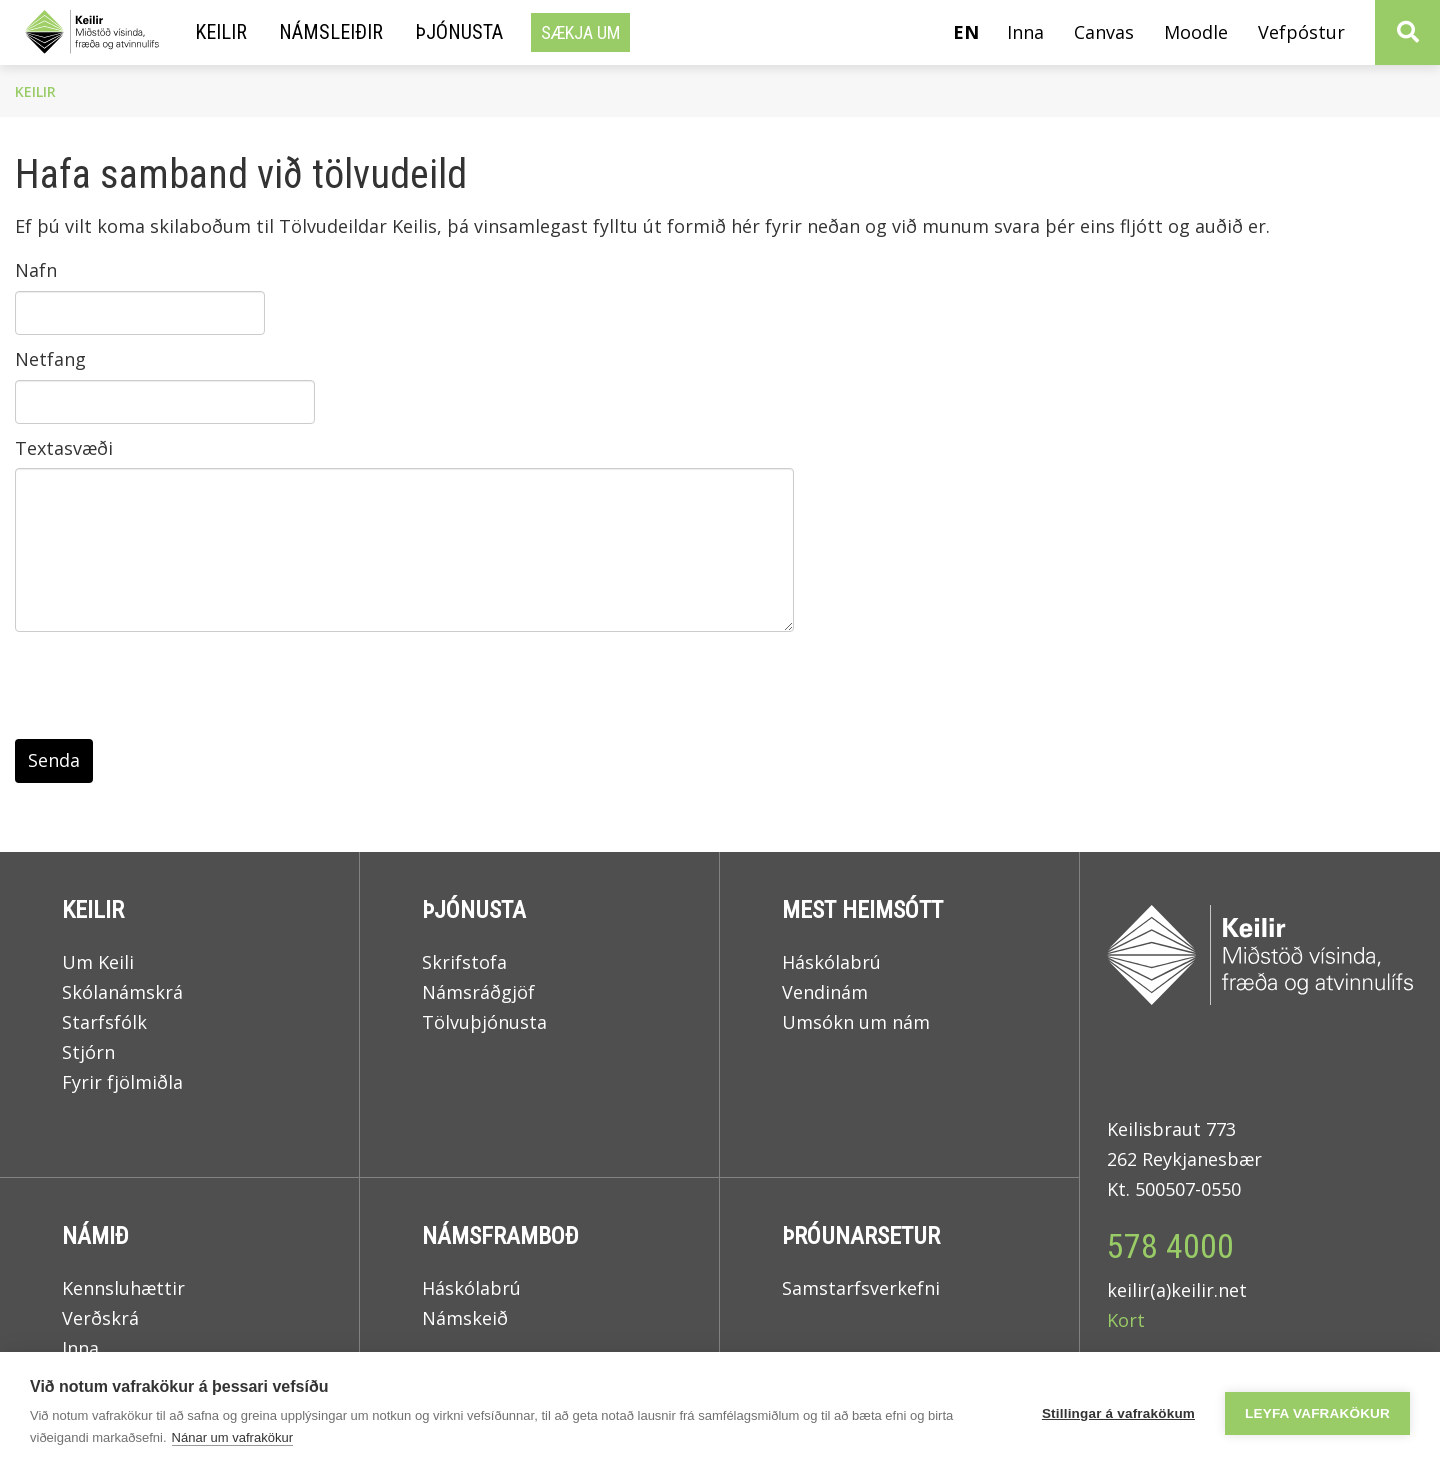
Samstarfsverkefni (861, 1288)
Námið (95, 1236)
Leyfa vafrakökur (1317, 1413)
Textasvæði (64, 448)
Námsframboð (500, 1236)
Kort (1126, 1320)
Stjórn (88, 1052)
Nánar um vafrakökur (232, 1437)
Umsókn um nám (856, 1022)
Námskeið (465, 1318)
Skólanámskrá (122, 992)
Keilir (35, 91)
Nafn (36, 270)
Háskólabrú (831, 962)
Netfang (50, 359)
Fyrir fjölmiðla (122, 1082)
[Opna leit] (1407, 32)
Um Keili (98, 962)
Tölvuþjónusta (484, 1022)
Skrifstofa (464, 962)
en (966, 32)
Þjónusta (474, 910)
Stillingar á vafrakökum (1118, 1413)
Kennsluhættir (123, 1288)
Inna (83, 1348)
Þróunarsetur (861, 1236)
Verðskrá (100, 1318)
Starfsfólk (104, 1022)
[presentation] (167, 690)
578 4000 (1170, 1246)
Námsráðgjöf (478, 992)
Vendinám (825, 992)
